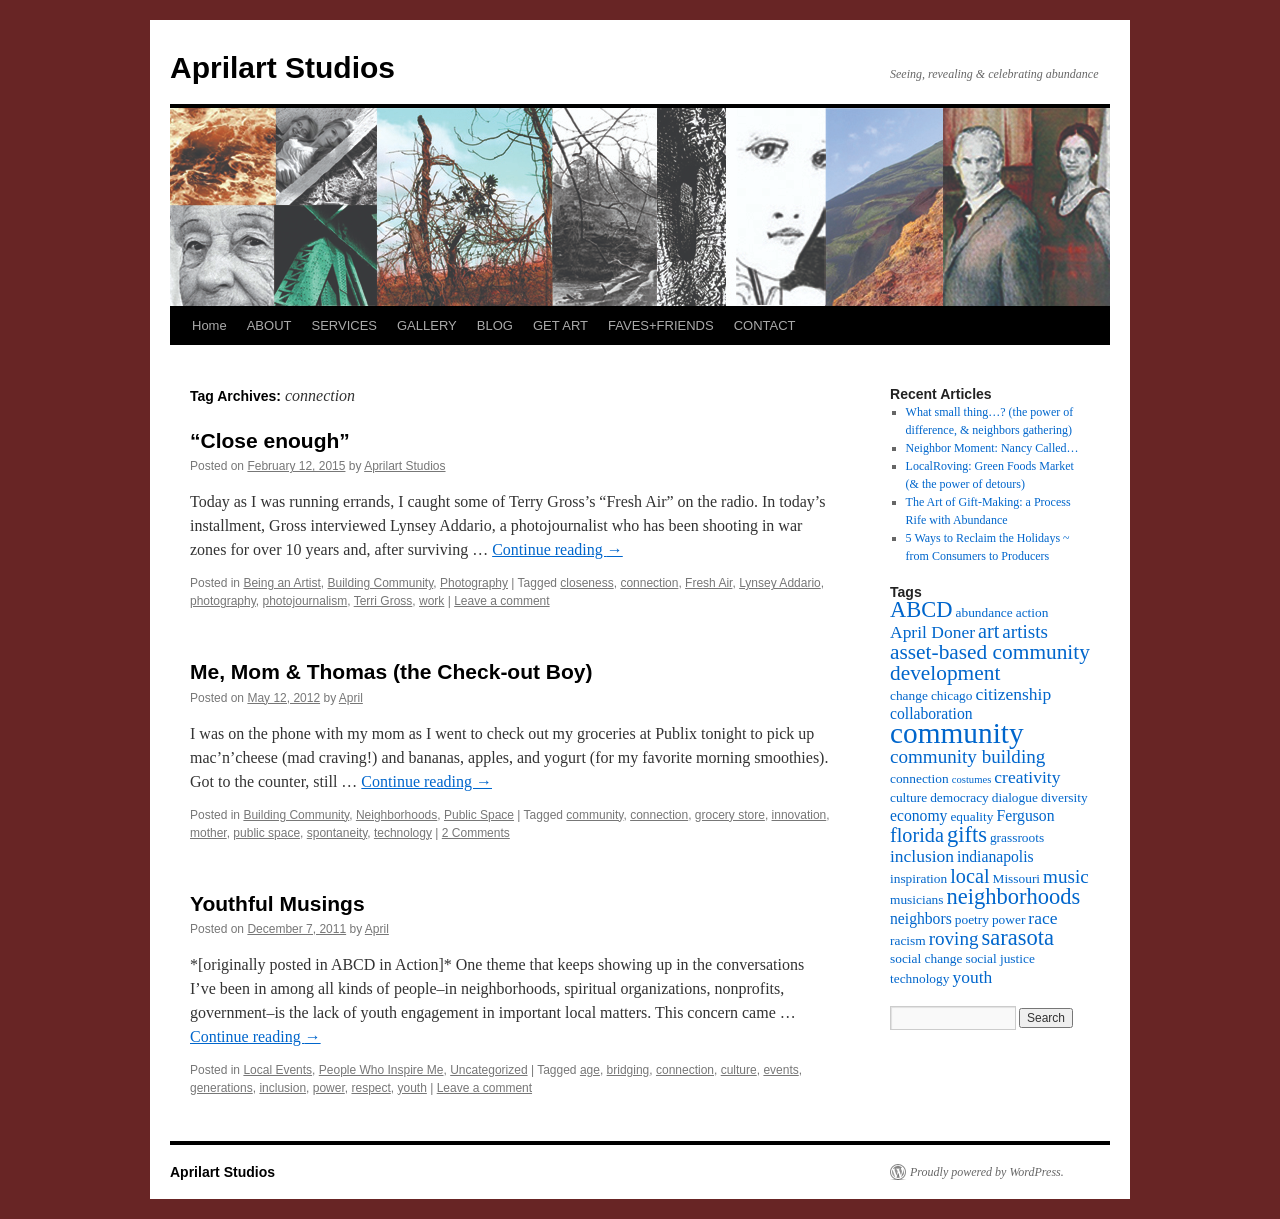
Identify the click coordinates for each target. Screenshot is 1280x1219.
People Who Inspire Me (381, 1070)
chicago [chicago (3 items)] (952, 695)
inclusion (282, 1088)
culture (739, 1070)
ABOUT (269, 325)
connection (649, 583)
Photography (474, 583)
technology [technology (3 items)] (919, 978)
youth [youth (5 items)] (972, 977)
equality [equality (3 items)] (971, 816)
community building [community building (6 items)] (967, 756)
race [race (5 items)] (1042, 918)
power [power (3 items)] (1008, 919)
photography (223, 601)
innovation (799, 815)
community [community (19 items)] (957, 733)
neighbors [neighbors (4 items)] (921, 918)
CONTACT (765, 325)
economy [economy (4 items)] (918, 815)
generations (221, 1088)
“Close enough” (270, 440)
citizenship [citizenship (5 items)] (1013, 694)
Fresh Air (708, 583)
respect (370, 1088)
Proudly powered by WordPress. (987, 1172)
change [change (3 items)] (909, 695)
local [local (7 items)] (969, 876)
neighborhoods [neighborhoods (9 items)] (1014, 896)
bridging (628, 1070)
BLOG (495, 325)
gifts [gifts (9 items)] (967, 834)
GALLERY (427, 325)
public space (266, 833)
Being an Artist (281, 583)
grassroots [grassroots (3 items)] (1017, 837)
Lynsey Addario (780, 583)
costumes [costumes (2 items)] (972, 779)
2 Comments (476, 833)
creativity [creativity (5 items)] (1027, 777)
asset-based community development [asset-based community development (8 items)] (990, 662)
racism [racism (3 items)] (908, 940)
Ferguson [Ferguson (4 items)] (1025, 815)
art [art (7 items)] (988, 631)
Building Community (380, 583)
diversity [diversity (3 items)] (1064, 797)
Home (209, 325)
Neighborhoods (396, 815)
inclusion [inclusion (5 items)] (922, 856)
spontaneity (337, 833)
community (594, 815)
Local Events (277, 1070)
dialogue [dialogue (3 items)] (1015, 797)
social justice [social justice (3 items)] (999, 958)
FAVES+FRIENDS (661, 325)
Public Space (479, 815)
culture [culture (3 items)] (908, 797)
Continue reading (557, 549)
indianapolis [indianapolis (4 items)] (995, 856)
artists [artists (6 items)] (1025, 631)
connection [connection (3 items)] (919, 778)
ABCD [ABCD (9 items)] (921, 609)
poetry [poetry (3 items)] (972, 919)
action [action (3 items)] (1032, 612)
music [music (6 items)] (1066, 876)
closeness (586, 583)
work (431, 601)
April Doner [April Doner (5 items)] (932, 632)
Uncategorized (488, 1070)
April (351, 698)
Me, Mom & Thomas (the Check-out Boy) (391, 671)
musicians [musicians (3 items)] (917, 899)
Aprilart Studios (282, 67)
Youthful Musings (277, 903)
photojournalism (305, 601)
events (780, 1070)
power (329, 1088)
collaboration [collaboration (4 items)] (931, 713)
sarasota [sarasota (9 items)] (1017, 937)
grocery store (730, 815)
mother (208, 833)
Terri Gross (383, 601)
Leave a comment (501, 601)
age (590, 1070)
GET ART (560, 325)
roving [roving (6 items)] (954, 938)
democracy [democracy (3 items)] (959, 797)
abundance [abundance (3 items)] (984, 612)
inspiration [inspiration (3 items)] (918, 878)
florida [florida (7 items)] (917, 835)
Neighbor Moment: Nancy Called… (992, 448)
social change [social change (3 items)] (926, 958)
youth (412, 1088)
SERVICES (344, 325)
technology (403, 833)
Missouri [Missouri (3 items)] (1017, 878)
